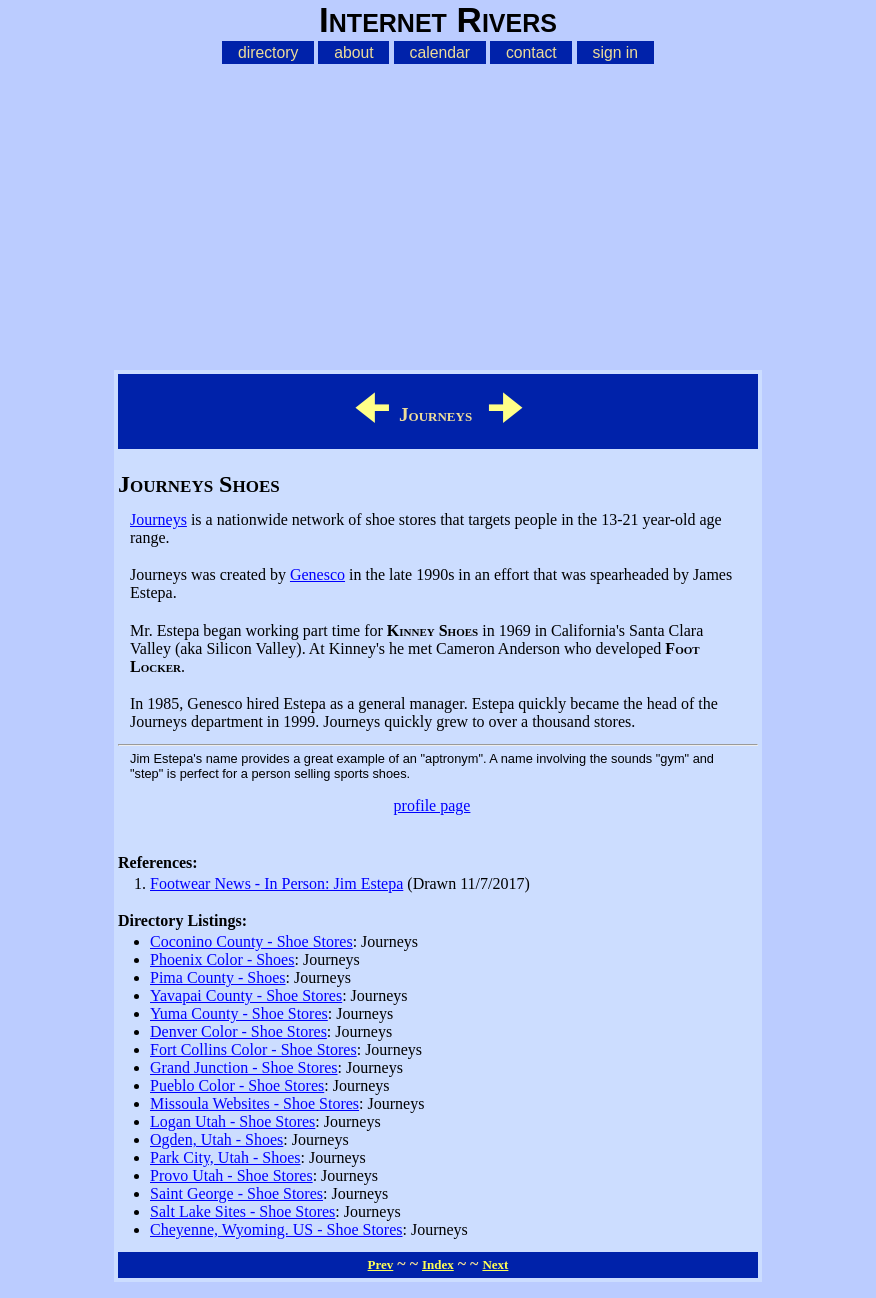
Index (438, 1264)
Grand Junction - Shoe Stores (244, 1067)
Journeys (158, 519)
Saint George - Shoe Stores (236, 1193)
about (353, 52)
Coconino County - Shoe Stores (251, 941)
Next (495, 1264)
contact (531, 52)
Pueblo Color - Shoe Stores (237, 1085)
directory (268, 52)
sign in (616, 52)
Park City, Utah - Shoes (225, 1157)
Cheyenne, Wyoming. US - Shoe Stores (276, 1229)
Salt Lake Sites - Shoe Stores (242, 1211)
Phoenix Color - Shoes (222, 959)
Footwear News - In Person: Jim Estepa (276, 883)
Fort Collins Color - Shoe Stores (253, 1049)
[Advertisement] (438, 214)
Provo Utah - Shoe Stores (231, 1175)
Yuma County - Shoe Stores (239, 1013)
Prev (381, 1264)
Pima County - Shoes (218, 977)
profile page (432, 805)
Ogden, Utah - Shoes (216, 1139)
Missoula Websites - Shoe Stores (254, 1103)
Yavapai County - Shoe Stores (246, 995)
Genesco (317, 574)
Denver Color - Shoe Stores (238, 1031)
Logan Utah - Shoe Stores (232, 1121)
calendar (440, 52)
